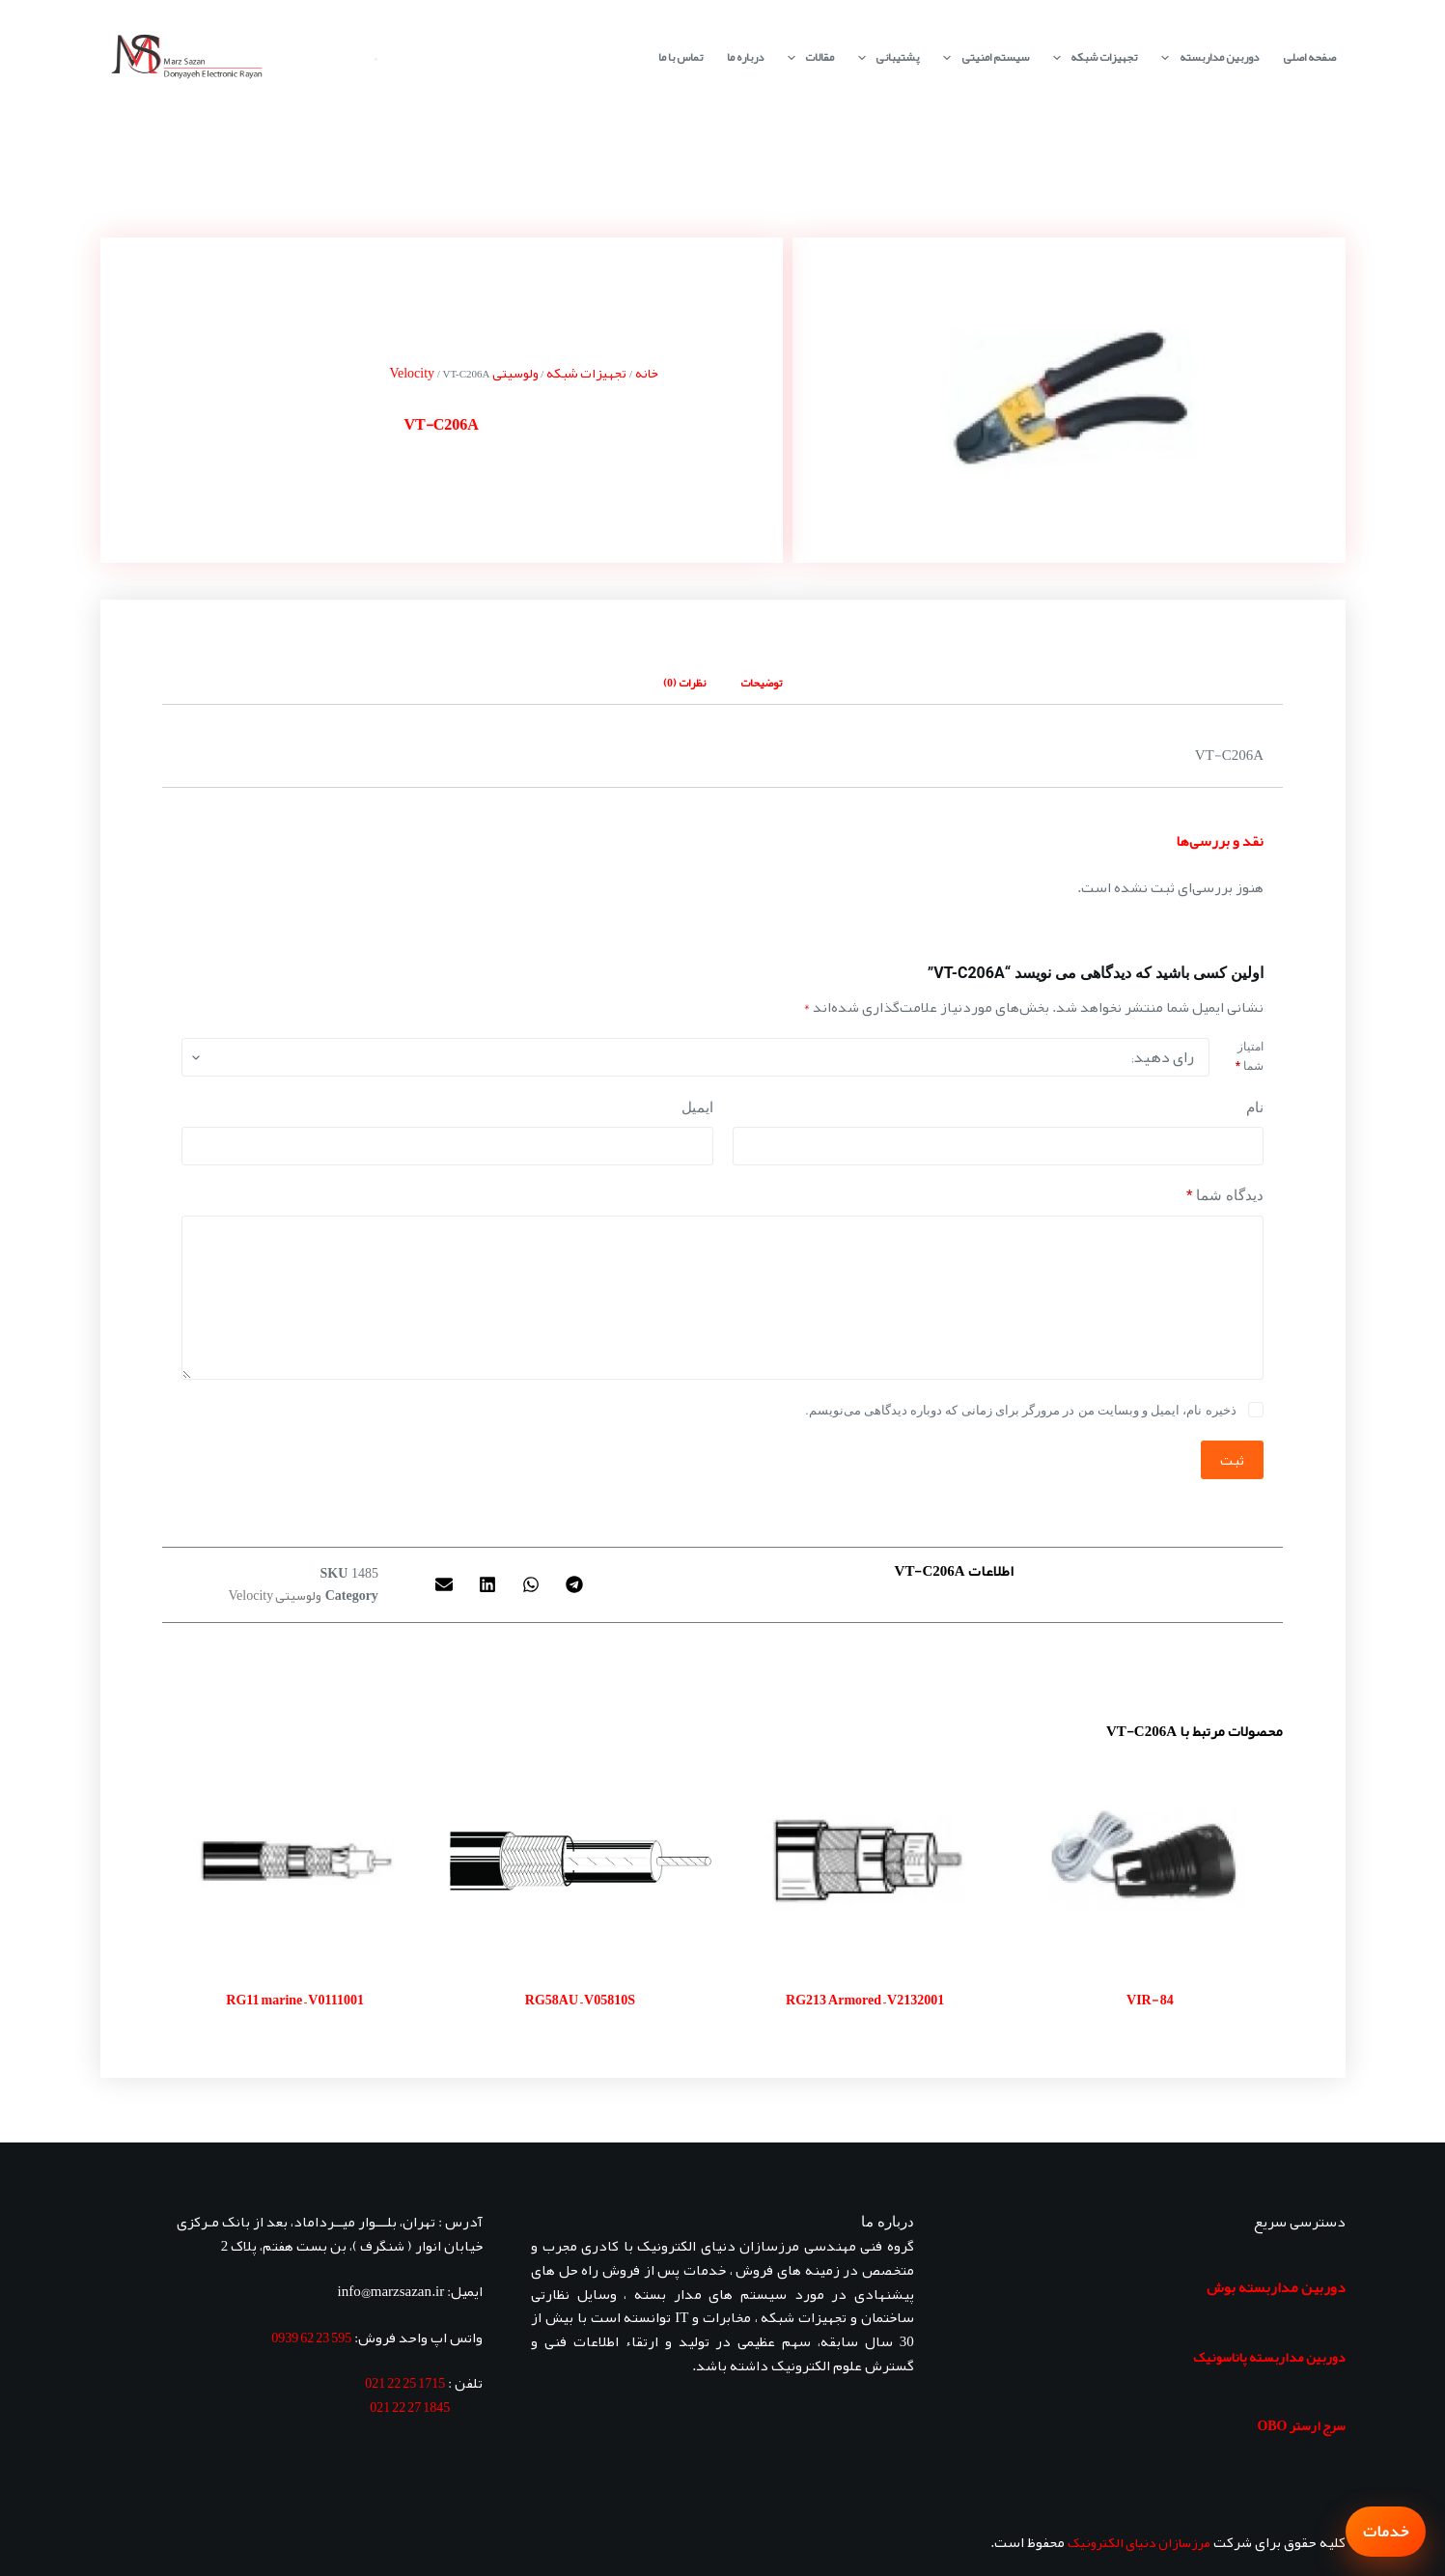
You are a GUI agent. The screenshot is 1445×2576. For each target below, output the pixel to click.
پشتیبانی (884, 57)
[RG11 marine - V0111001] (295, 1861)
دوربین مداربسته (1205, 57)
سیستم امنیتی (981, 57)
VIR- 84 (1150, 1999)
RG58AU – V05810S (580, 1999)
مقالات (807, 57)
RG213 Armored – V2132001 (865, 1999)
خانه (646, 372)
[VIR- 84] (1150, 1861)
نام (1255, 1107)
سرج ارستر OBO (1301, 2425)
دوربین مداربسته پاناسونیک (1269, 2356)
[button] (574, 1584)
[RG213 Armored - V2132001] (865, 1861)
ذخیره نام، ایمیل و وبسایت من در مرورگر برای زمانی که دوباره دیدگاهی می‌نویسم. (1020, 1410)
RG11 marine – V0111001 (295, 1999)
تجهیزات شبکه (1091, 57)
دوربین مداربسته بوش (1276, 2287)
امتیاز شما (1250, 1056)
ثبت (1232, 1459)
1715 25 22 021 (405, 2382)
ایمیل (697, 1107)
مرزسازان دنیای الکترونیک (1139, 2542)
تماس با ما (680, 57)
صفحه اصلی (1309, 57)
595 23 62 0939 (311, 2337)
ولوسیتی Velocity (275, 1595)
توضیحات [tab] (761, 682)
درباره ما (745, 57)
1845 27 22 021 (410, 2407)
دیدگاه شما (1225, 1196)
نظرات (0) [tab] (684, 682)
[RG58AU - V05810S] (579, 1861)
